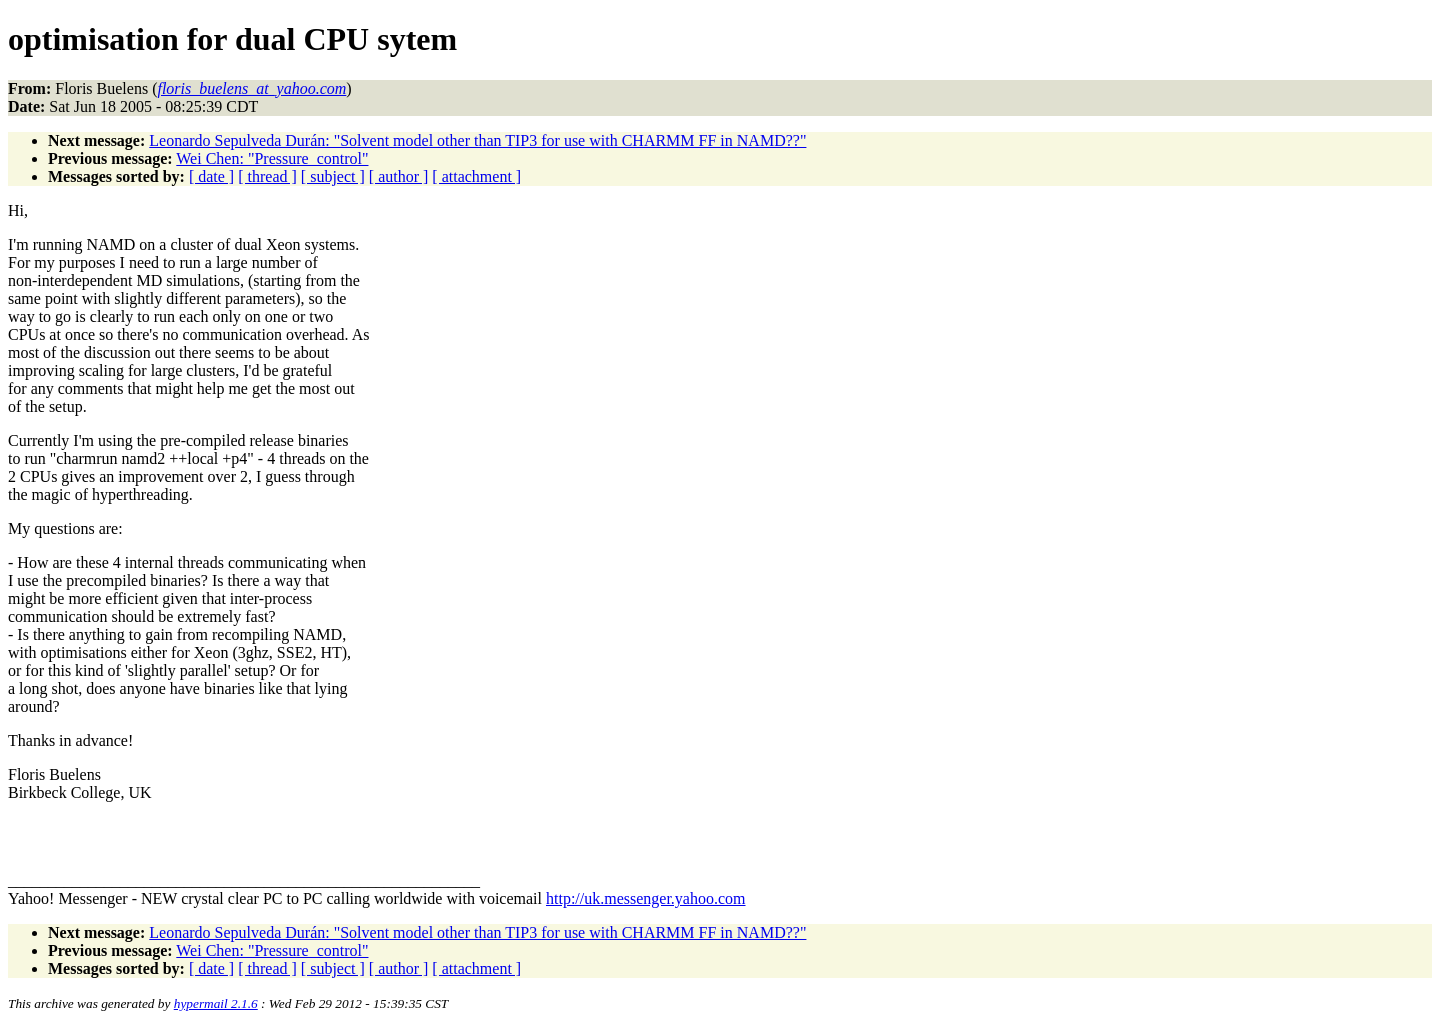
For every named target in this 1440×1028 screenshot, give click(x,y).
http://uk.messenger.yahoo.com (646, 898)
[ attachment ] (476, 176)
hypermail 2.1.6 (216, 1003)
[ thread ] (267, 176)
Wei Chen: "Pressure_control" (272, 158)
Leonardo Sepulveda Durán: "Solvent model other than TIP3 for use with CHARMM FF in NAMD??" (477, 140)
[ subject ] (333, 176)
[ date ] (211, 176)
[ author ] (399, 176)
